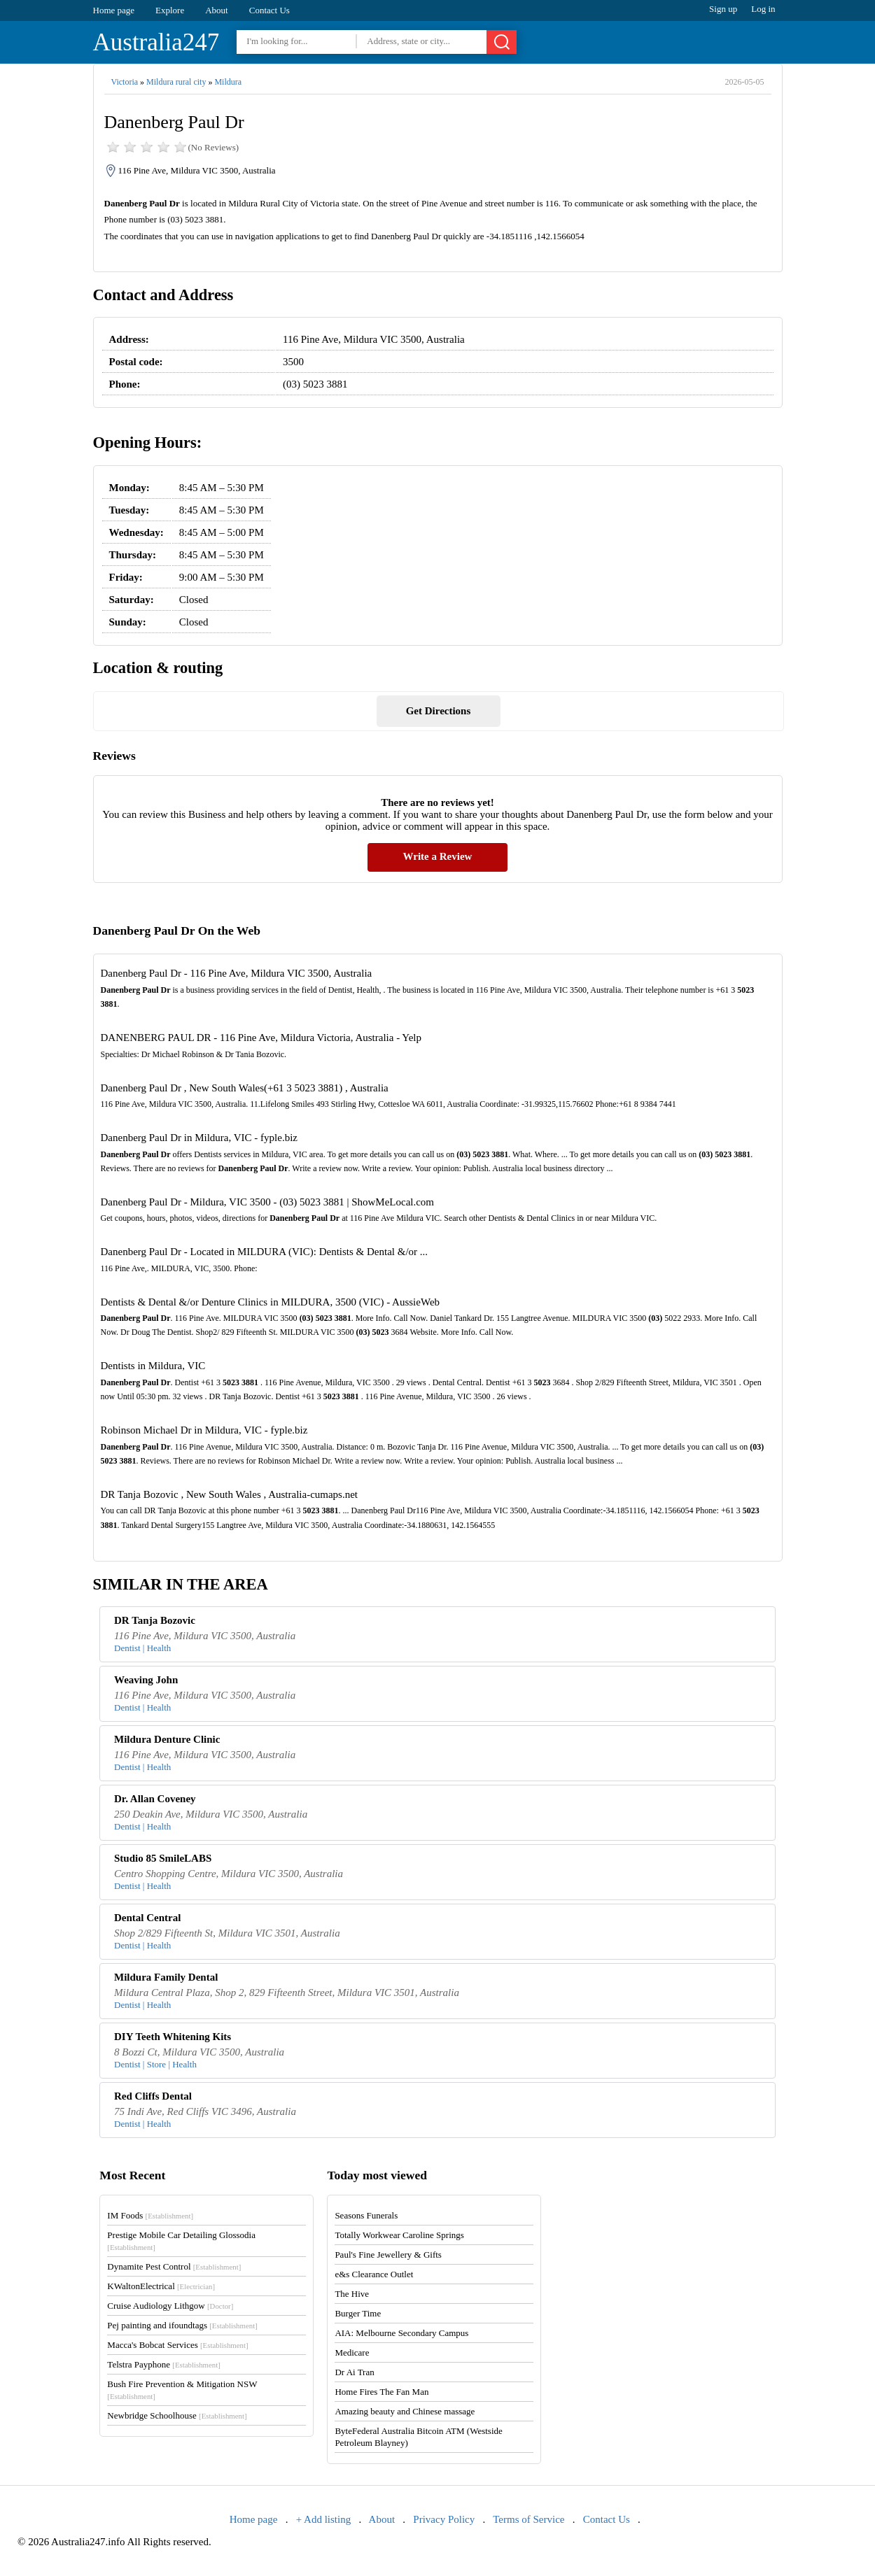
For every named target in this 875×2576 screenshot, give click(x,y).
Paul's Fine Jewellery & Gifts (388, 2254)
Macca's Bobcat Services (177, 2345)
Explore (169, 10)
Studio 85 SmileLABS (162, 1858)
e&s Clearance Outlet (374, 2274)
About (216, 10)
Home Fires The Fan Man (381, 2391)
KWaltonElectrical (161, 2286)
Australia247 (156, 42)
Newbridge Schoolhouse (176, 2415)
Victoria (125, 82)
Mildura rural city (176, 82)
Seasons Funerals (366, 2215)
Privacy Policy (444, 2519)
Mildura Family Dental (166, 1977)
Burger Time (358, 2313)
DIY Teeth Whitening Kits (172, 2036)
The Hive (352, 2293)
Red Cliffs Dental (153, 2096)
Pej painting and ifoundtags (182, 2325)
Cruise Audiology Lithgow (170, 2305)
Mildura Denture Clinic (167, 1739)
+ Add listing (323, 2519)
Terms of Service (528, 2519)
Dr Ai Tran (354, 2372)
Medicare (352, 2352)
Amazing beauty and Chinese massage (405, 2411)
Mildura (227, 82)
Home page (114, 10)
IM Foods (150, 2215)
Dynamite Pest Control (174, 2266)
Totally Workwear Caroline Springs (399, 2235)
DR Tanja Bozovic (154, 1620)
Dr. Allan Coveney (155, 1798)
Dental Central (147, 1917)
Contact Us (269, 10)
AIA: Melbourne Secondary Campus (401, 2333)
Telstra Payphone (163, 2364)
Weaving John (146, 1679)
